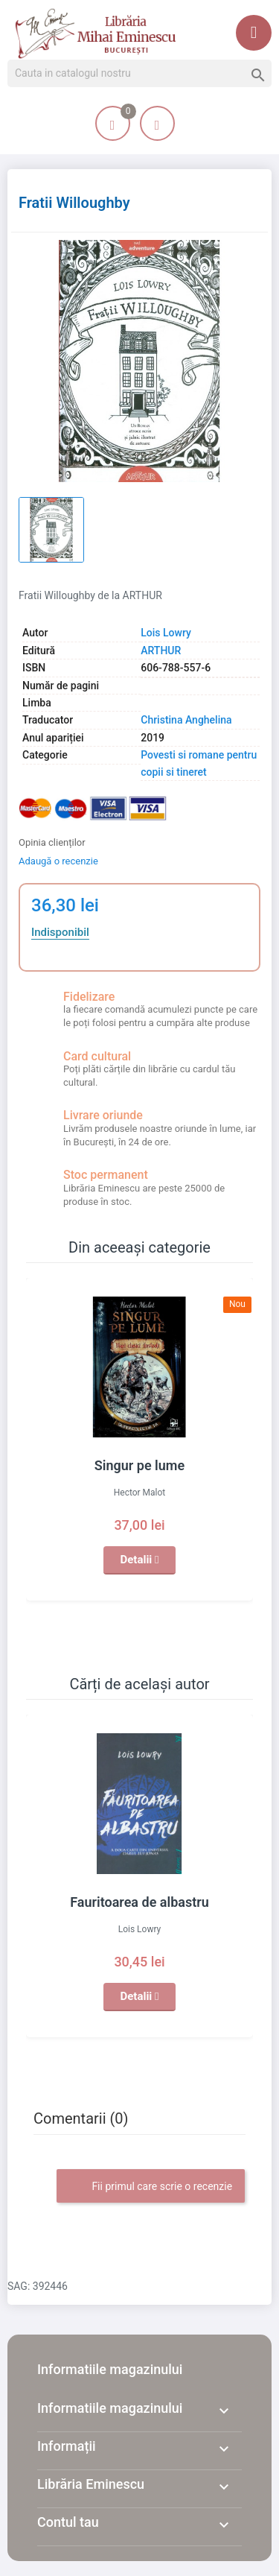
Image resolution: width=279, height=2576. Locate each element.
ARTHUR (161, 650)
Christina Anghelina (186, 720)
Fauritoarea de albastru (139, 1902)
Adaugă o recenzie (58, 861)
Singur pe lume (139, 1465)
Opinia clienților (52, 842)
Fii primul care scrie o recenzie (150, 2187)
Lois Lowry (166, 633)
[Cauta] (139, 74)
